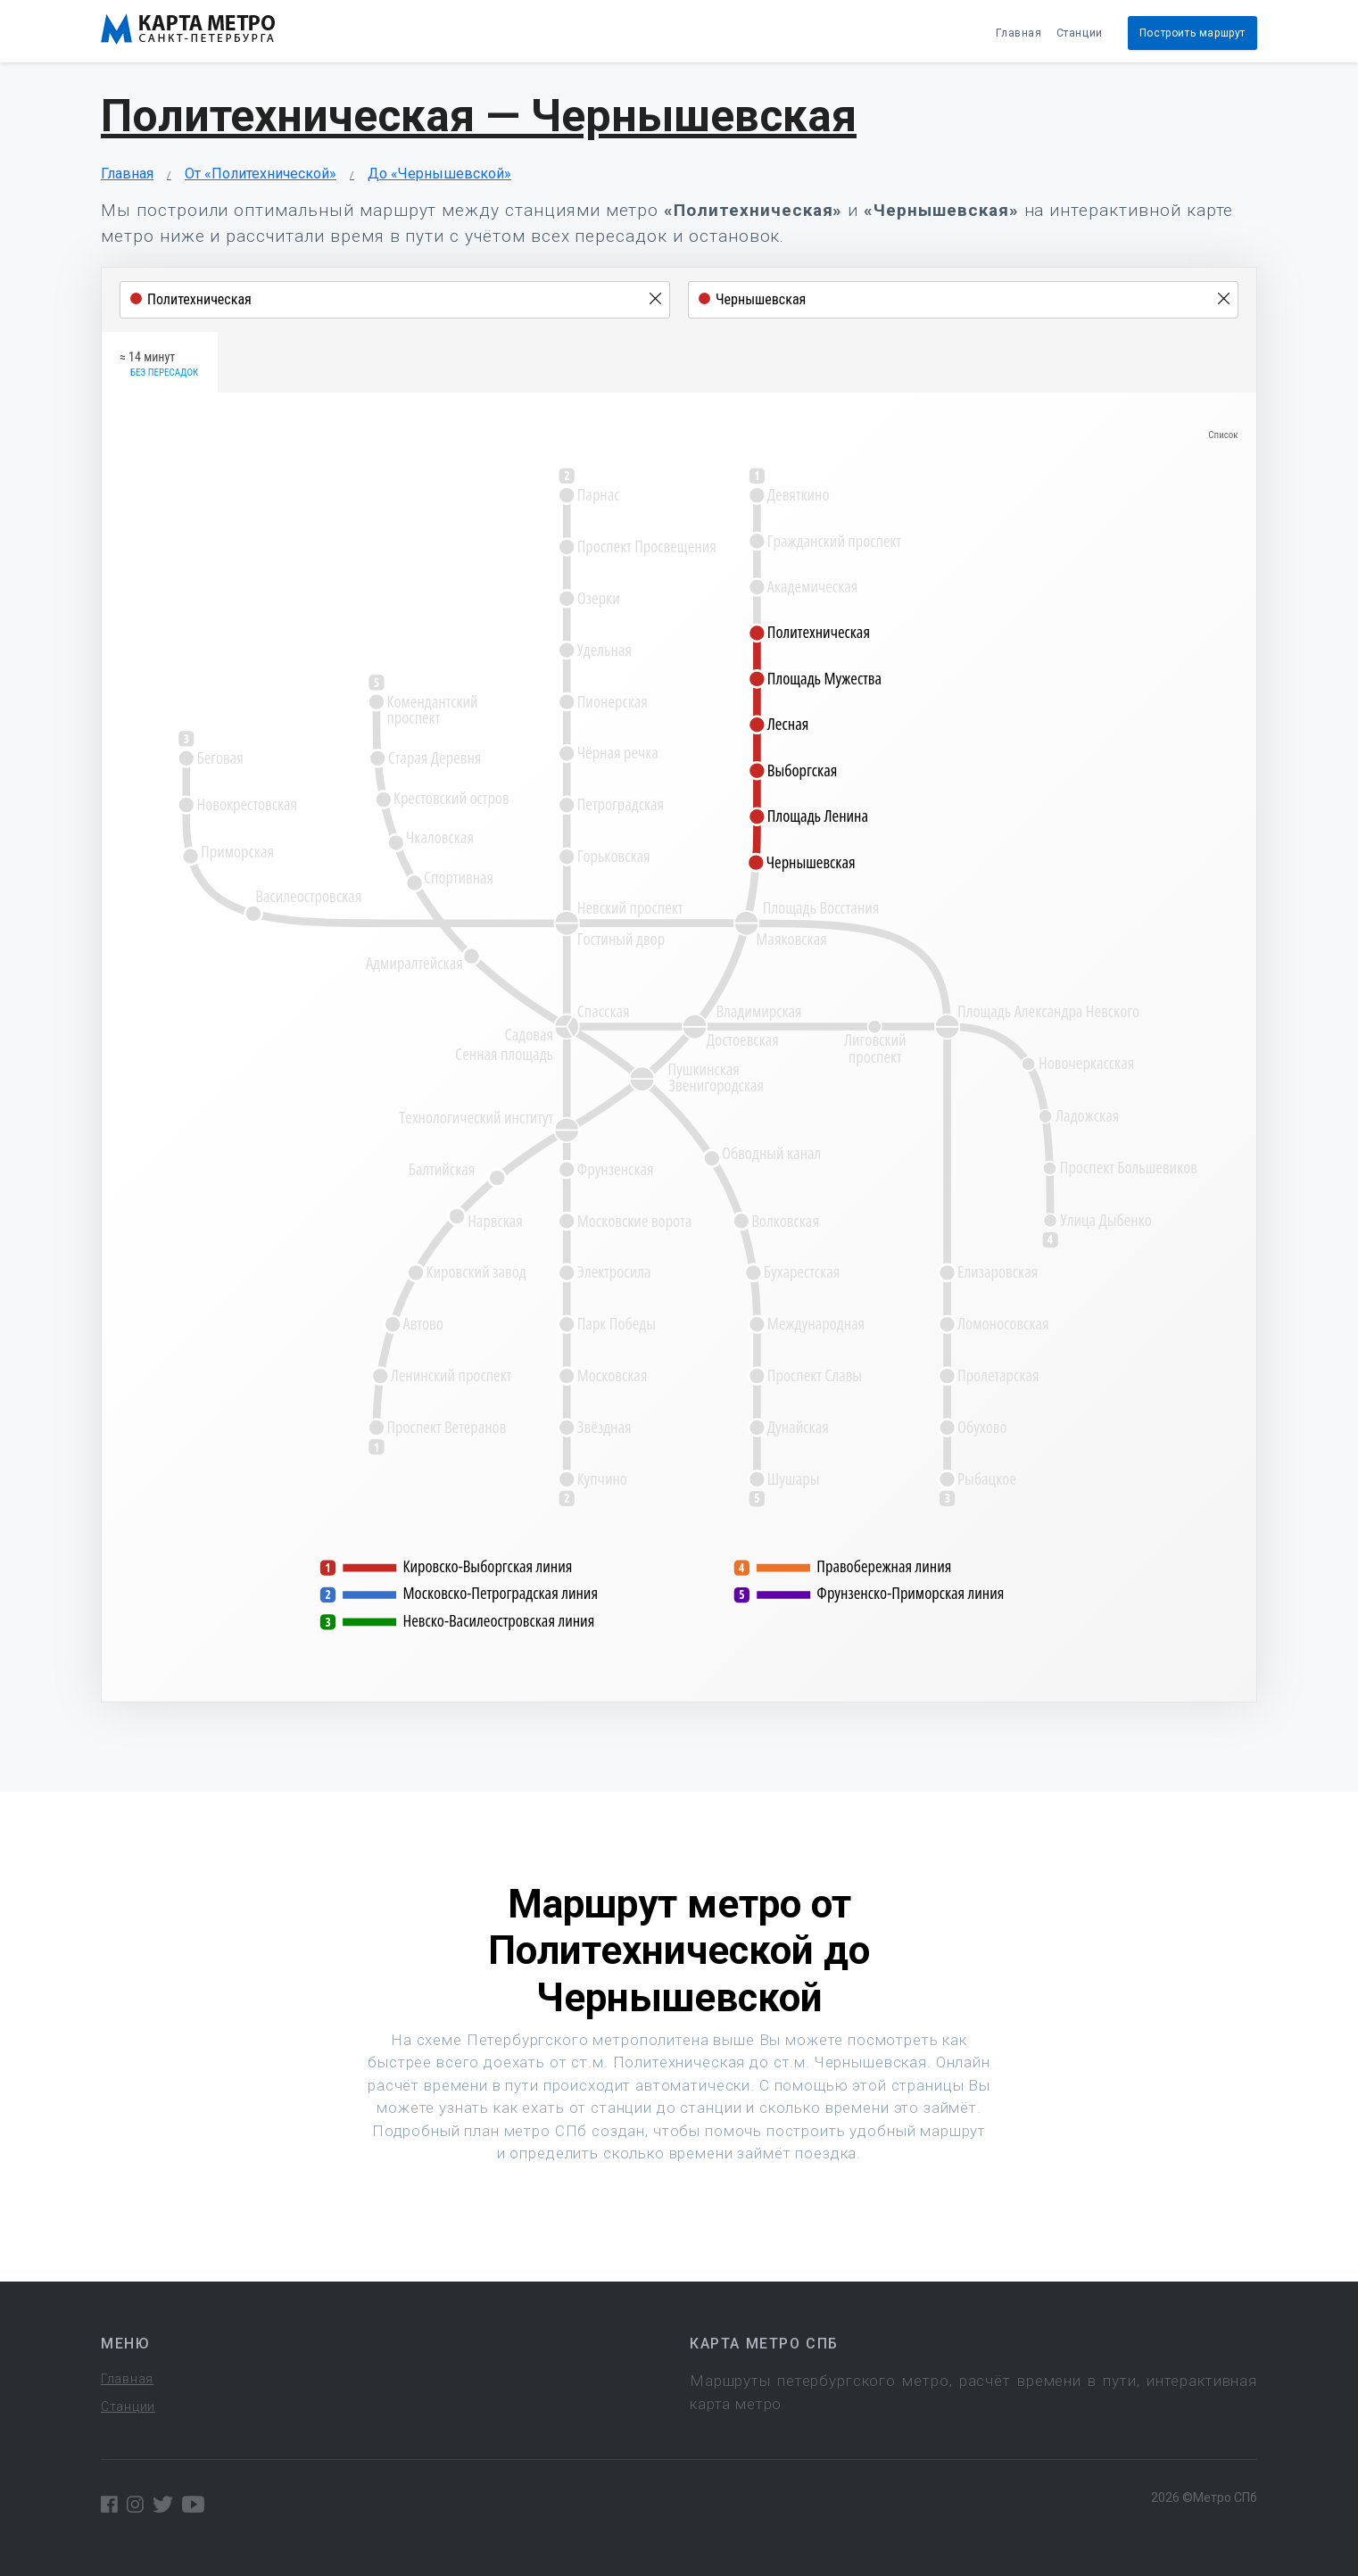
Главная (1018, 33)
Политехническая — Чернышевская (479, 116)
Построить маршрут (1192, 33)
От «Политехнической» (260, 173)
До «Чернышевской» (439, 173)
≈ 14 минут (159, 365)
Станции (1079, 33)
